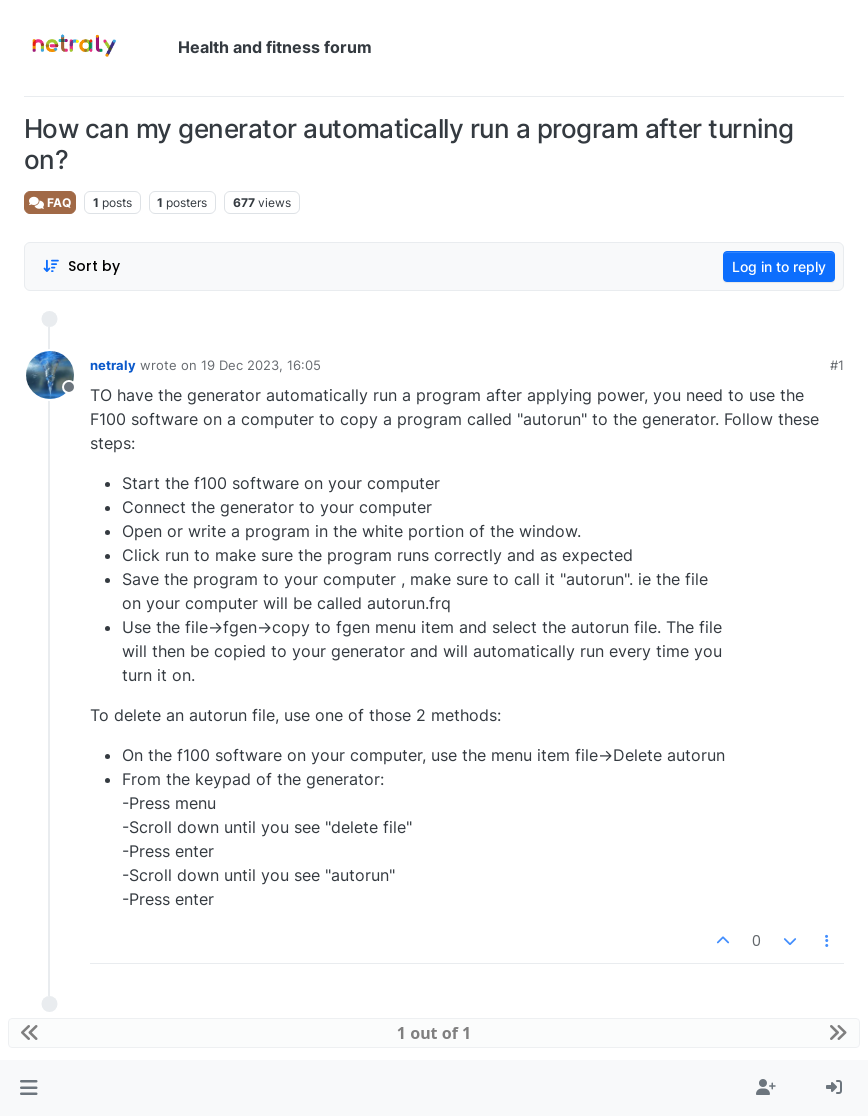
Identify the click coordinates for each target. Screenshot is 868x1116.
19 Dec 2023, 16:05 (261, 365)
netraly (113, 365)
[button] (28, 1088)
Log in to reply (779, 266)
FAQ (50, 202)
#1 (837, 365)
